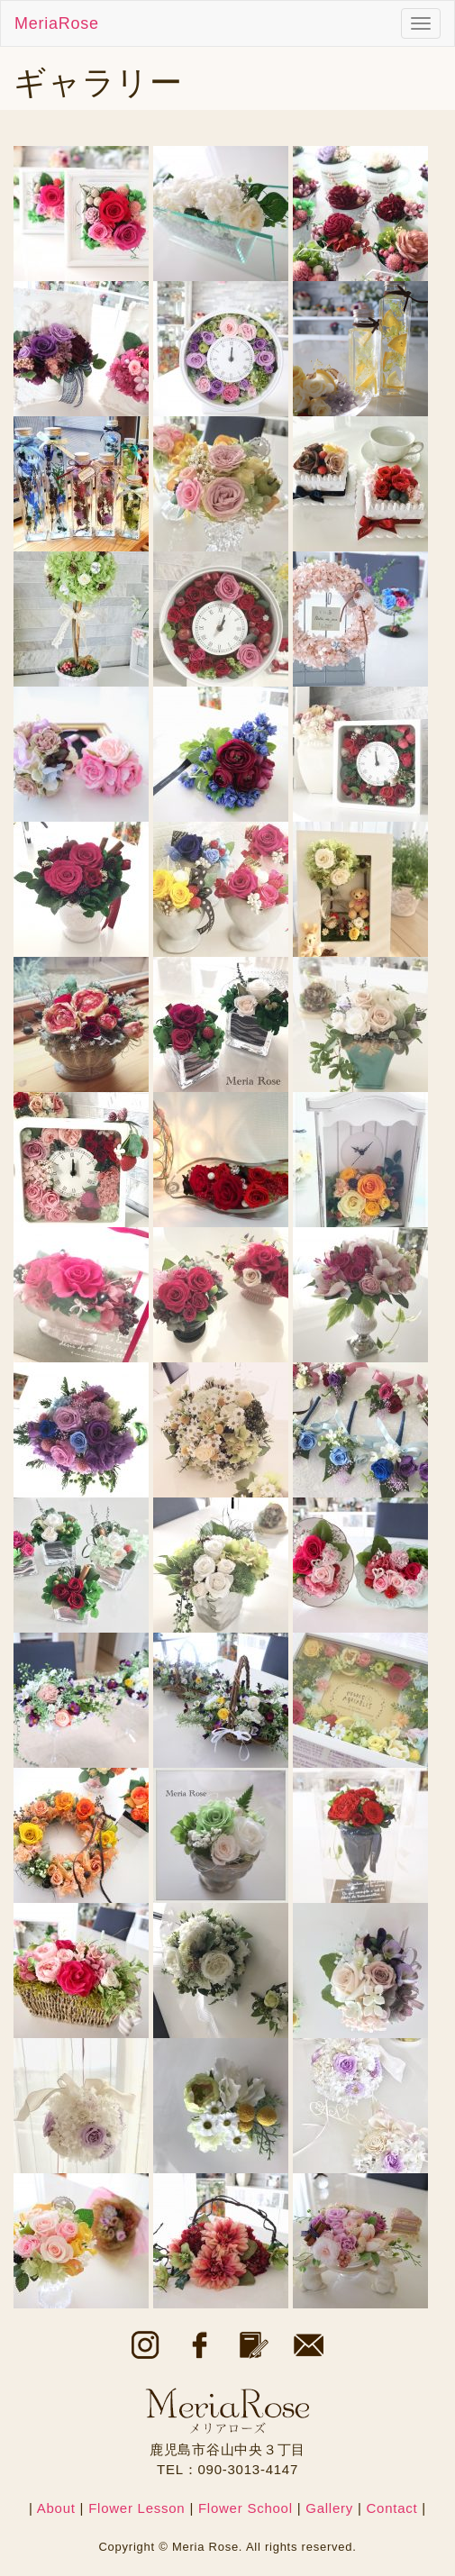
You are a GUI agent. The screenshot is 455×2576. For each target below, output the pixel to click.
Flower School (245, 2508)
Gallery (329, 2508)
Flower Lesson (136, 2508)
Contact (391, 2508)
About (56, 2508)
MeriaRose (56, 23)
